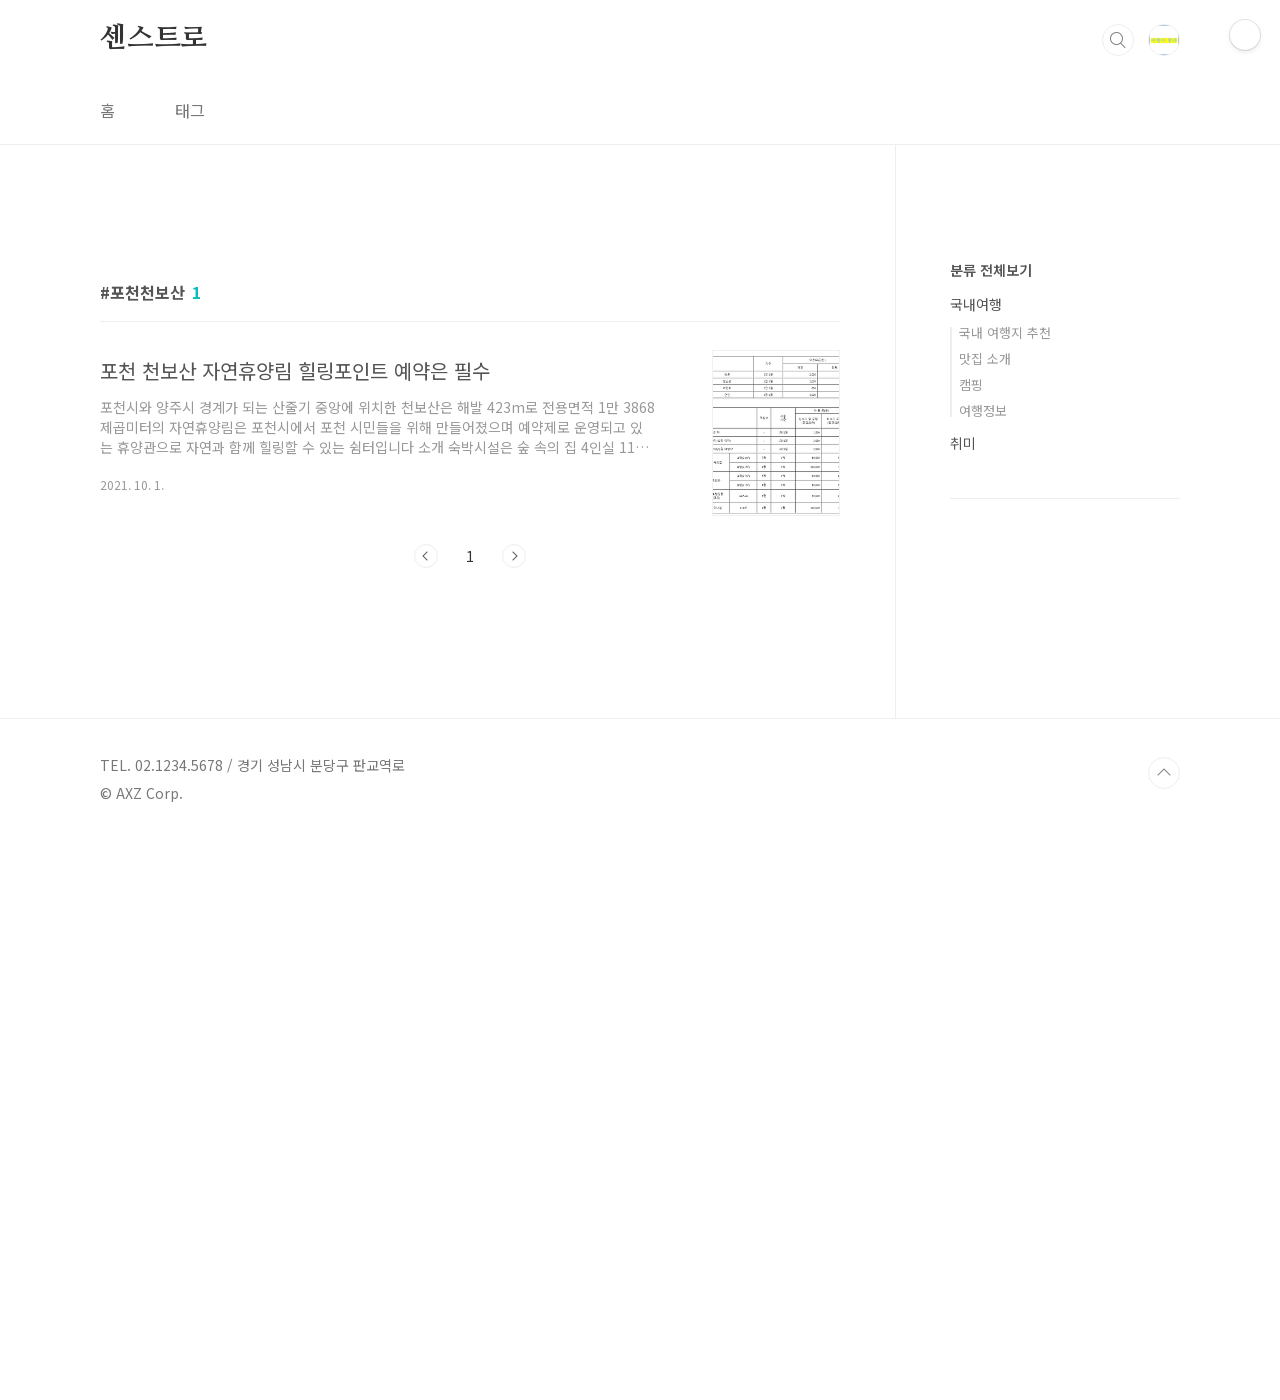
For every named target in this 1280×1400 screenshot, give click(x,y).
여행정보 (983, 1010)
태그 (190, 110)
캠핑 (971, 984)
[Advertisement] (470, 387)
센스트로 (153, 39)
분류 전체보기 (991, 870)
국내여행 (976, 904)
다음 (514, 836)
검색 (1118, 40)
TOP (1164, 1333)
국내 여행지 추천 (1005, 932)
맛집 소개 (985, 958)
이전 (426, 836)
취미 (963, 1043)
